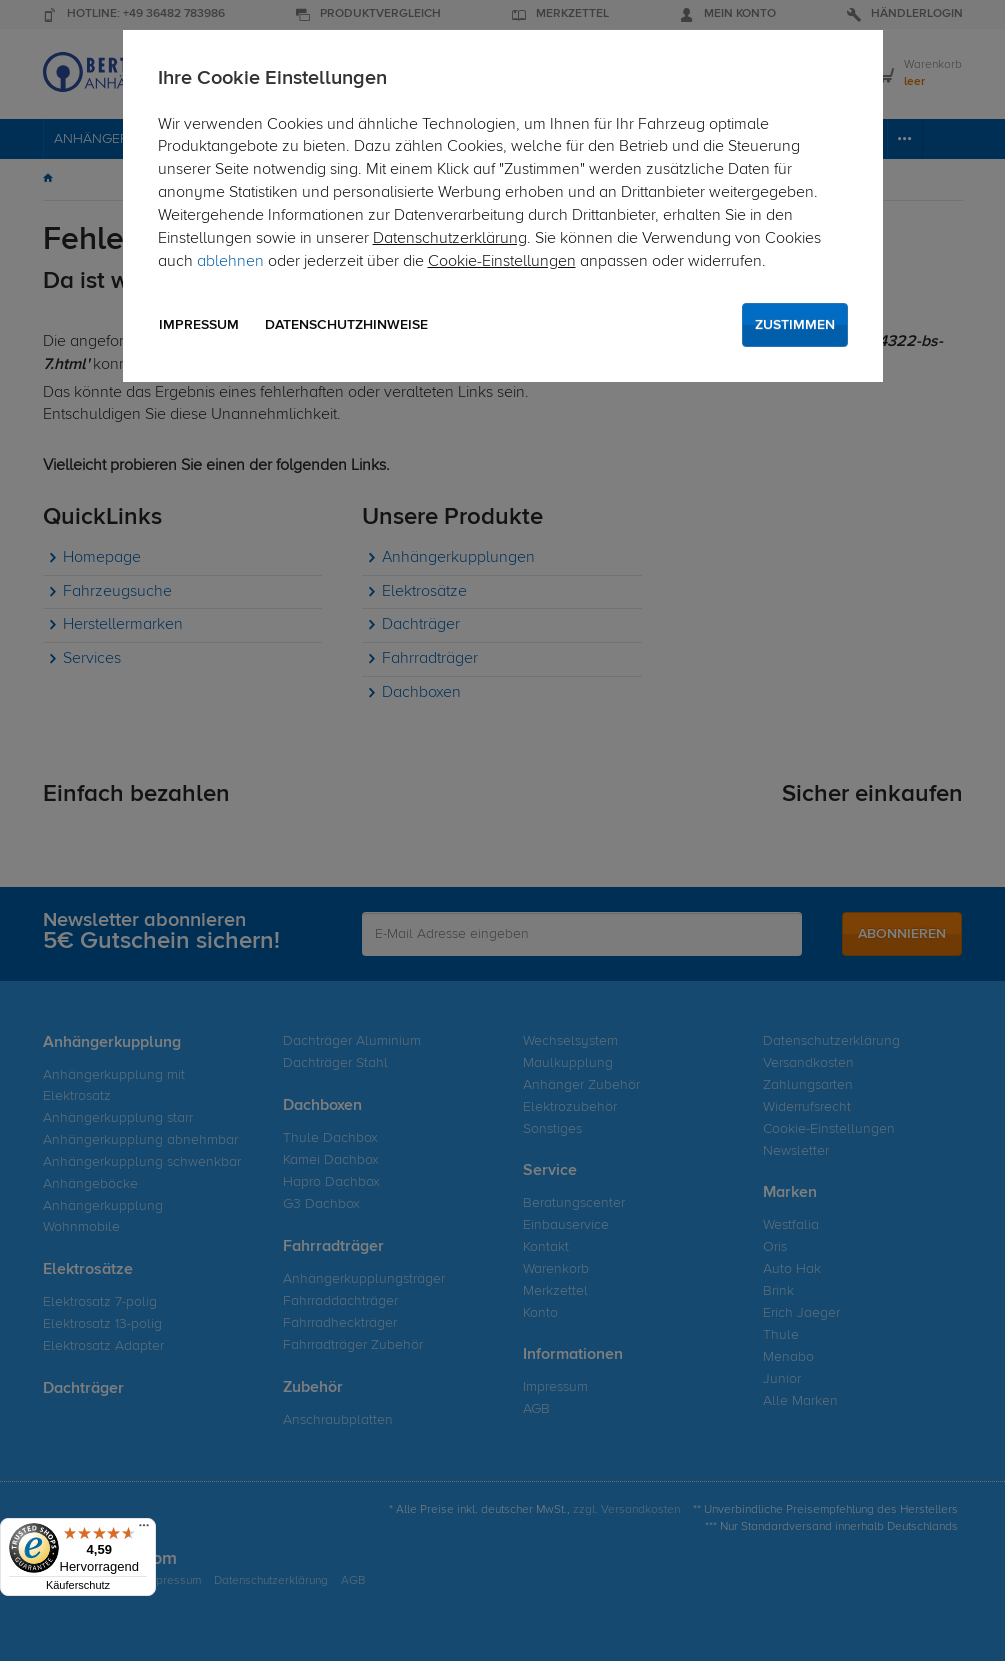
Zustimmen (795, 325)
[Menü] (144, 1530)
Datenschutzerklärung (450, 239)
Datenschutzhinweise (346, 325)
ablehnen (230, 262)
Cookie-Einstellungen (502, 262)
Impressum (199, 325)
